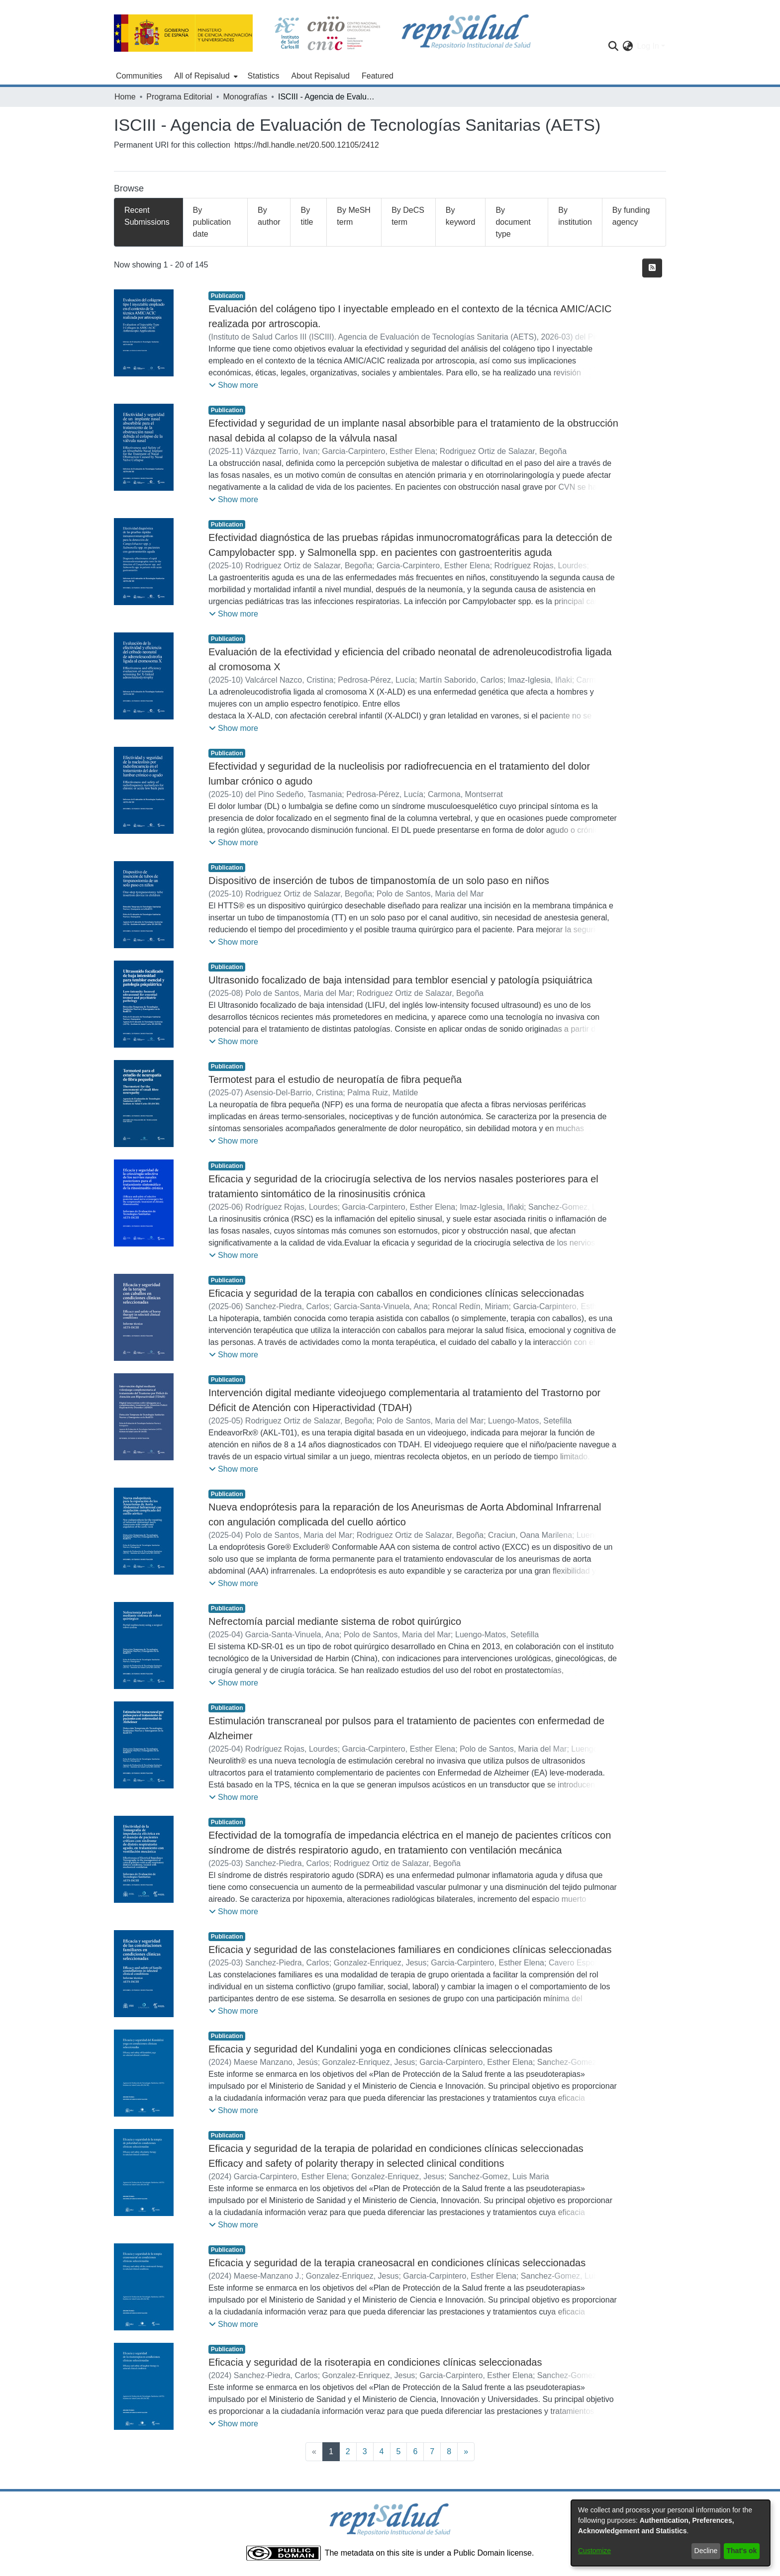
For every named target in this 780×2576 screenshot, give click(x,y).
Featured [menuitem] (377, 76)
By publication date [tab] (212, 222)
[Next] (466, 2451)
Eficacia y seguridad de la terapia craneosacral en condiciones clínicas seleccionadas (396, 2262)
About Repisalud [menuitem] (321, 76)
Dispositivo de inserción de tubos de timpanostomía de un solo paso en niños (378, 880)
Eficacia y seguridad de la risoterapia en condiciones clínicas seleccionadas (375, 2362)
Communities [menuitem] (139, 76)
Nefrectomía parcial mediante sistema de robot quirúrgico (334, 1621)
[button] (233, 385)
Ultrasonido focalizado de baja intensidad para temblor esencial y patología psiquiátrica (400, 980)
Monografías (245, 96)
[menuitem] (204, 76)
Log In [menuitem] (648, 46)
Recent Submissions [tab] (147, 216)
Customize (594, 2551)
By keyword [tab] (461, 216)
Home (125, 96)
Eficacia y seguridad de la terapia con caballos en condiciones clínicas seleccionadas (396, 1293)
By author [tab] (269, 216)
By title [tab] (306, 216)
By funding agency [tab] (631, 216)
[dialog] (670, 2533)
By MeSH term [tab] (354, 216)
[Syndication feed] (652, 268)
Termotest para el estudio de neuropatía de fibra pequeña (335, 1079)
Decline (706, 2551)
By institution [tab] (575, 216)
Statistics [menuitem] (264, 76)
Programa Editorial (179, 96)
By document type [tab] (512, 222)
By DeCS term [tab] (407, 216)
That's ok (742, 2551)
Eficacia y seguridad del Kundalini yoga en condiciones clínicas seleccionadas (380, 2048)
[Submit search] (613, 46)
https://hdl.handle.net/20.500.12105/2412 (306, 145)
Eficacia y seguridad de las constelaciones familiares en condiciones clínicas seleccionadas (409, 1949)
